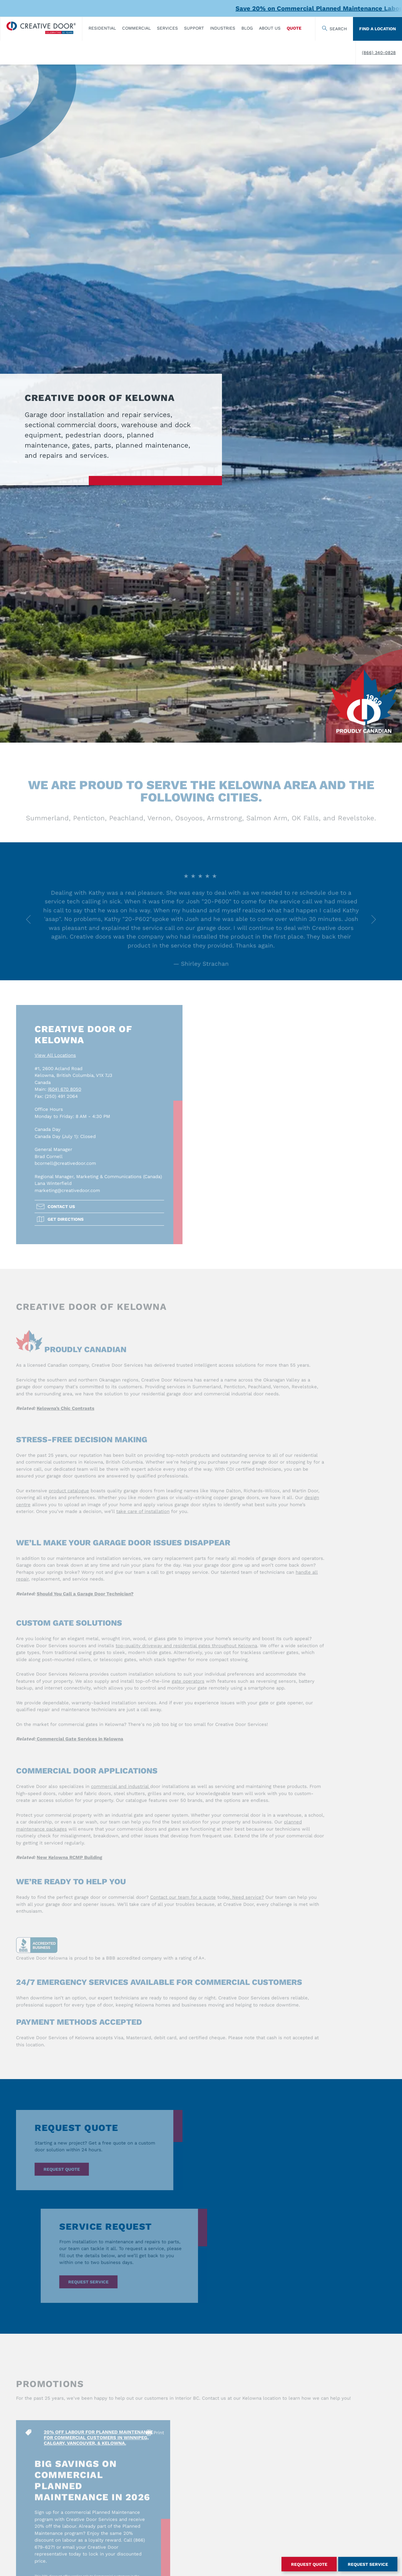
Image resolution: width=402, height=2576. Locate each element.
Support (194, 28)
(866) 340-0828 (379, 52)
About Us (270, 28)
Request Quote (309, 2564)
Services (167, 28)
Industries (222, 28)
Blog (247, 28)
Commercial (136, 28)
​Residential (102, 28)
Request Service (368, 2564)
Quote (294, 28)
